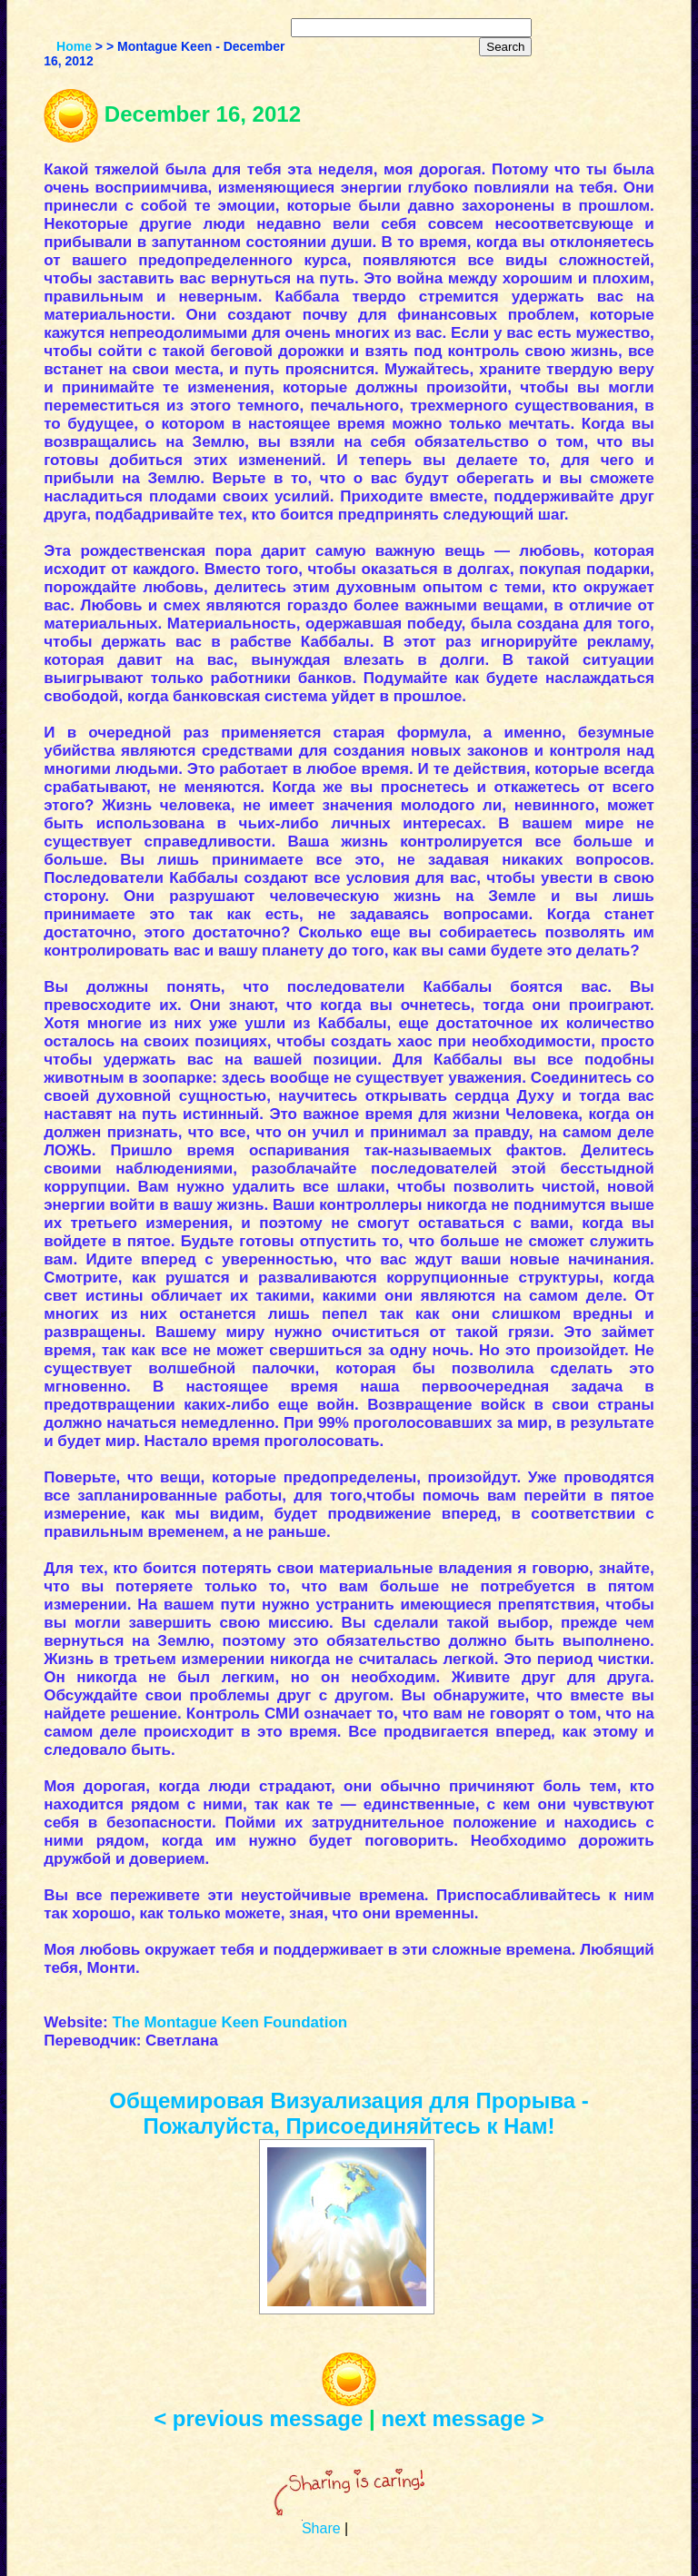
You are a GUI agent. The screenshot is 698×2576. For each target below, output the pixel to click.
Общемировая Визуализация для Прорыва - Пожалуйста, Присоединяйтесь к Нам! (348, 2113)
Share (321, 2528)
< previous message (258, 2418)
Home (74, 46)
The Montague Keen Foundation (229, 2022)
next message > (462, 2418)
